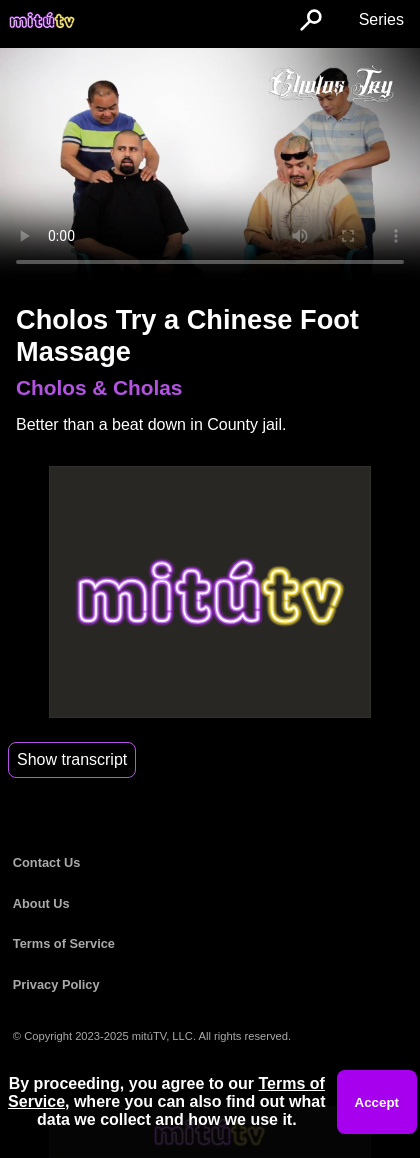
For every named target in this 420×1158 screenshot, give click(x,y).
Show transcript (72, 759)
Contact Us (47, 862)
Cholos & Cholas (99, 387)
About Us (41, 903)
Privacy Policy (56, 984)
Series (381, 19)
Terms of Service (64, 943)
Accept (377, 1102)
